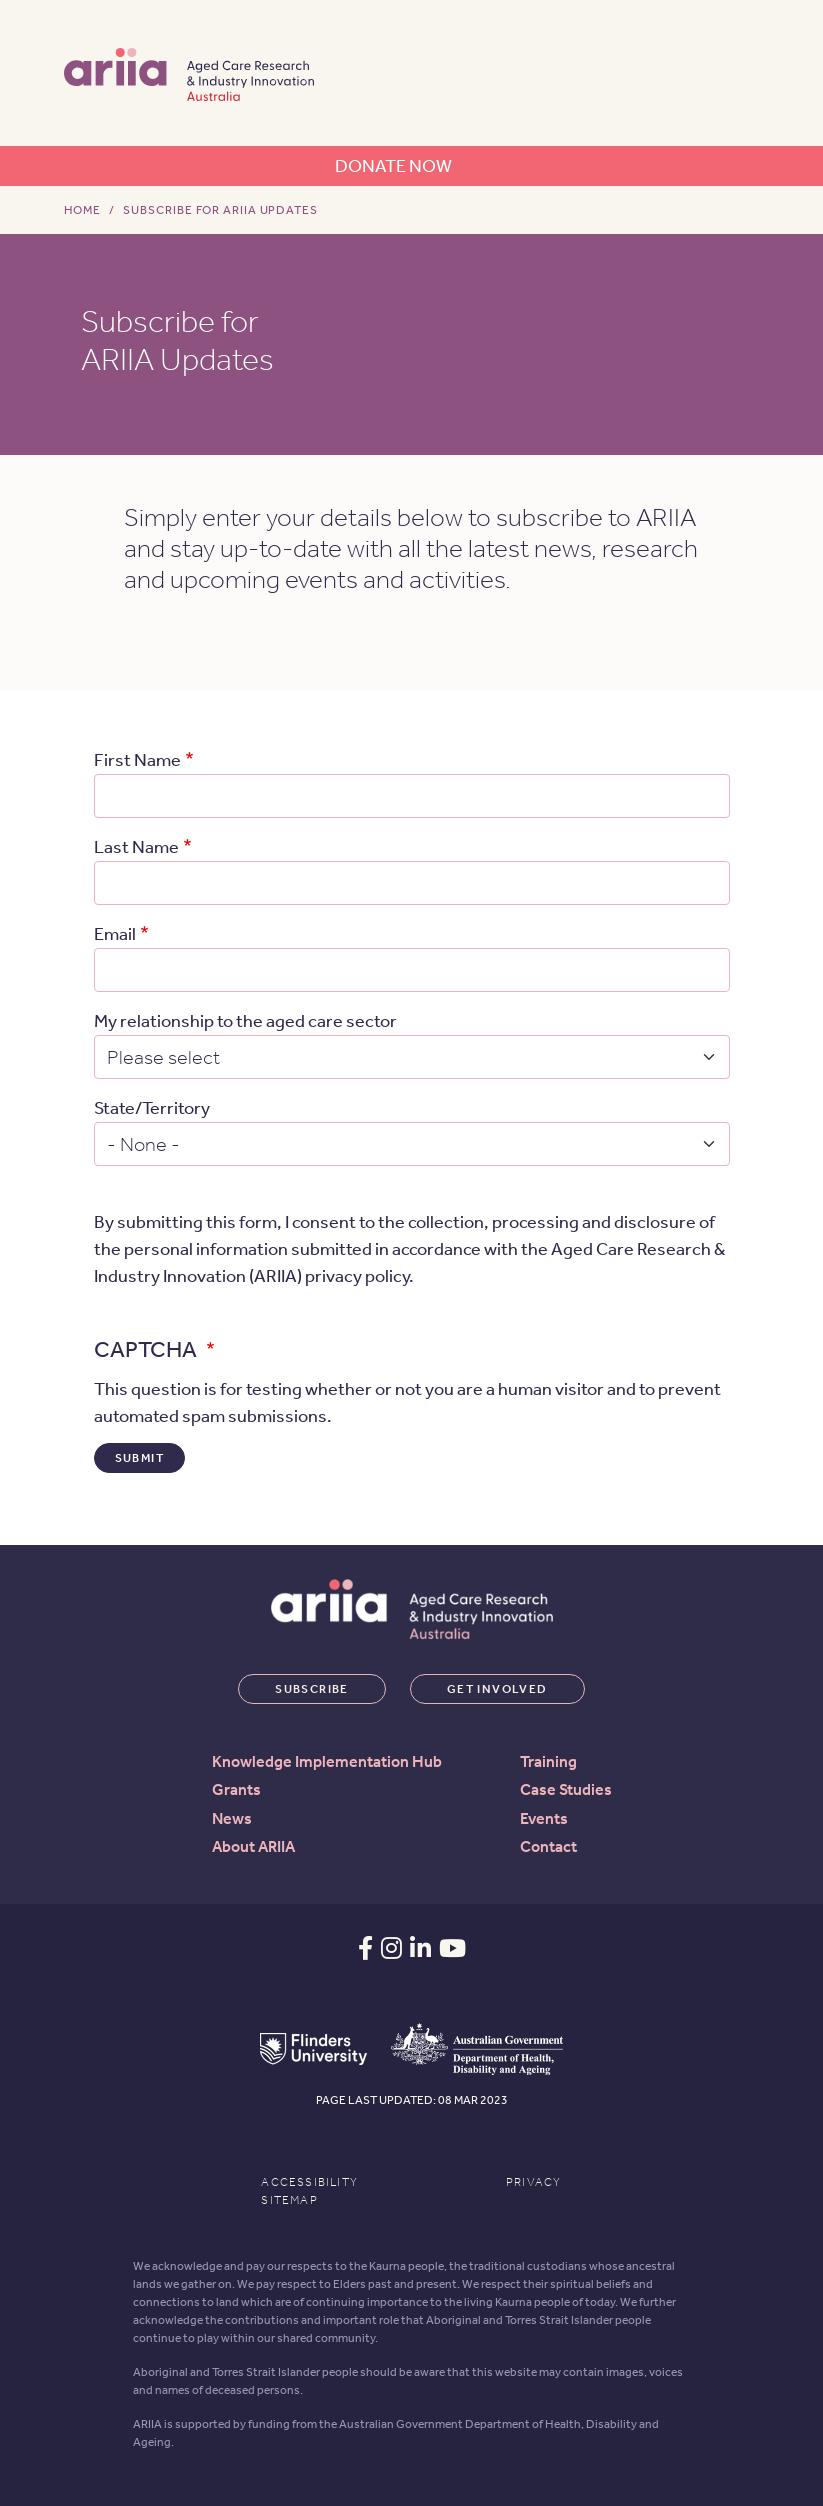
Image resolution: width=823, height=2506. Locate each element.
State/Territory (152, 1108)
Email (115, 934)
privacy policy (357, 1276)
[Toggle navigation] (735, 73)
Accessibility (309, 2182)
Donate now (393, 166)
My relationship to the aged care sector (245, 1021)
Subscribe (312, 1689)
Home (83, 210)
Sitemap (289, 2200)
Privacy (533, 2182)
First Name (137, 760)
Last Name (136, 847)
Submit (139, 1458)
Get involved (497, 1689)
